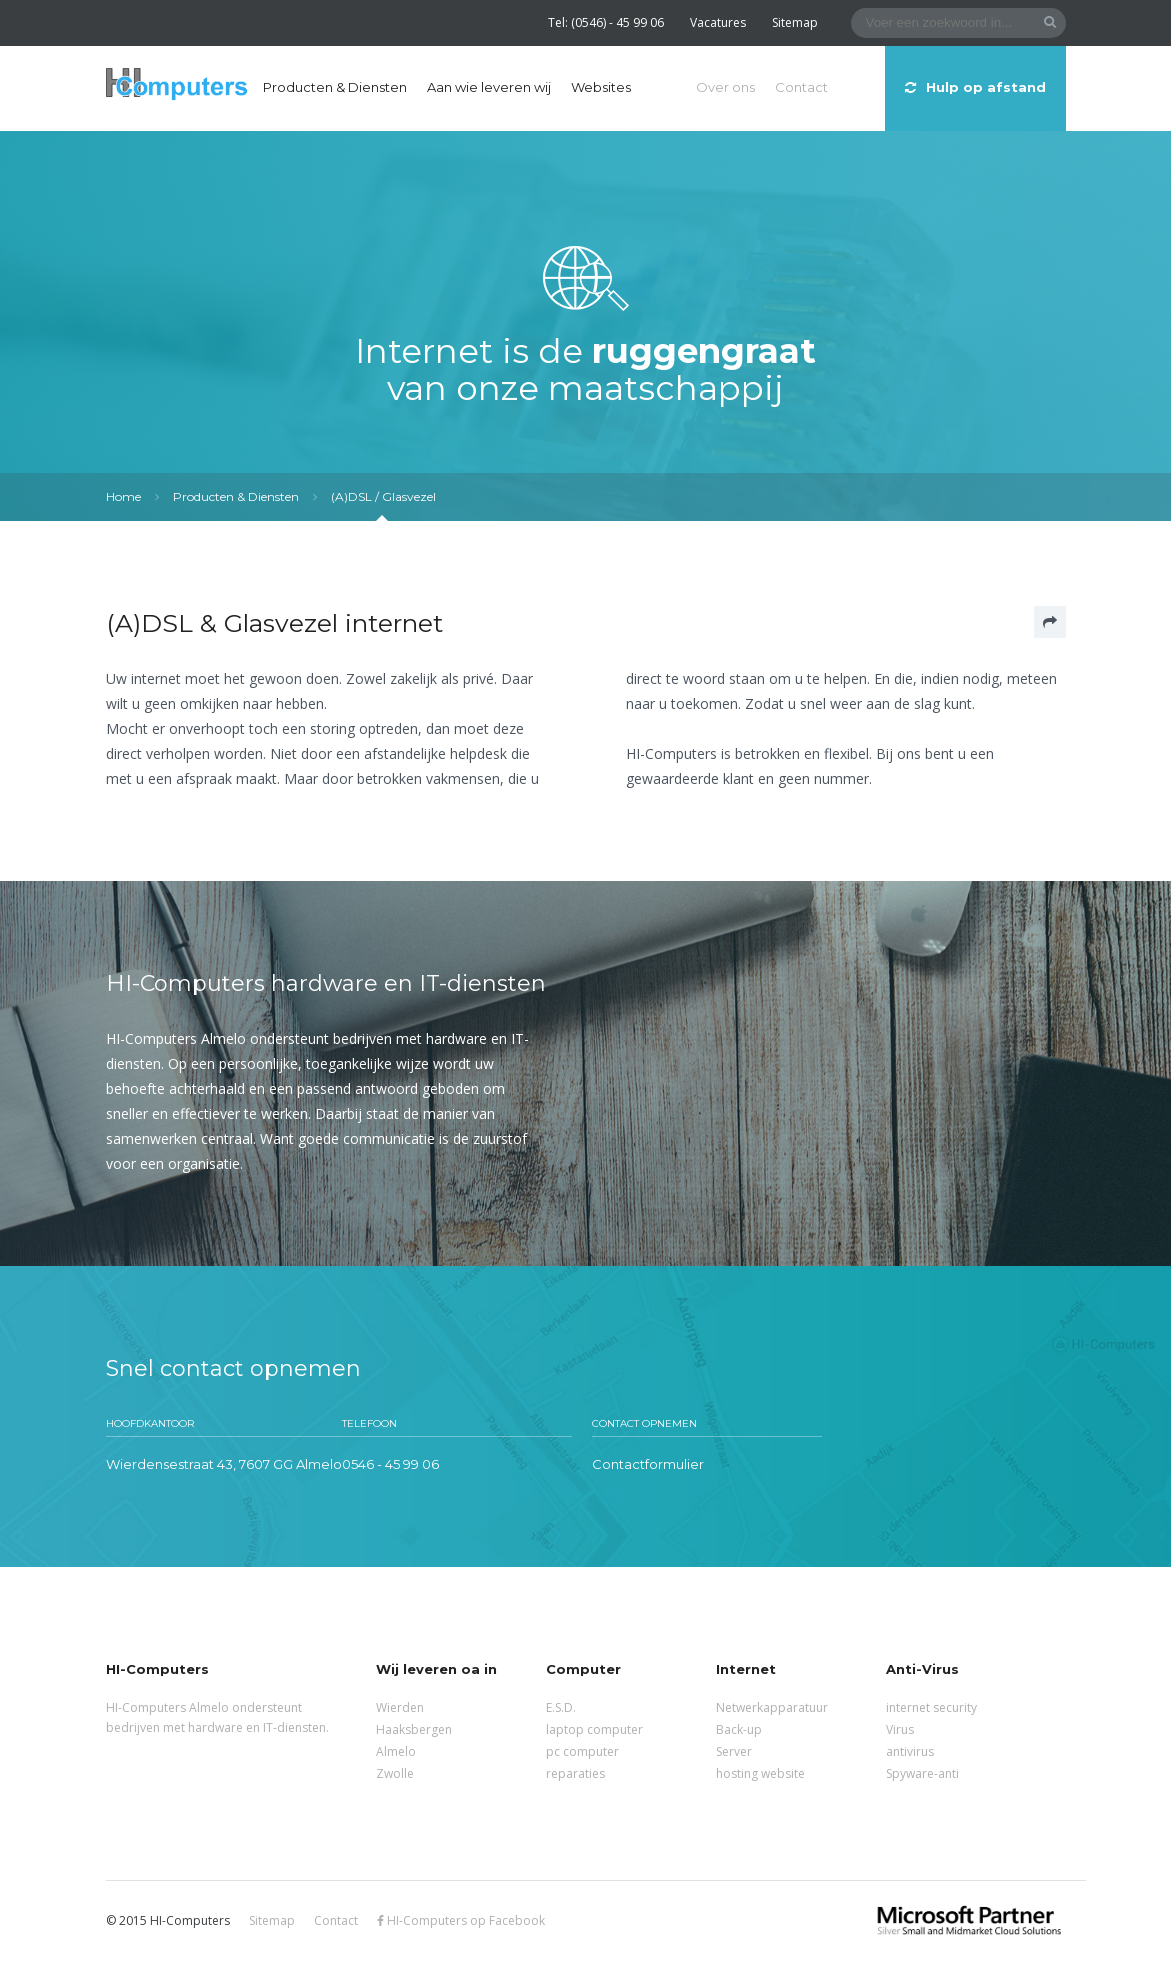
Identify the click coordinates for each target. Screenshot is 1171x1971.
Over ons (725, 87)
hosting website (760, 1773)
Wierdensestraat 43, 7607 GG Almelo (224, 1464)
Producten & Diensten (335, 87)
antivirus (910, 1751)
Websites (601, 87)
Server (734, 1751)
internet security (931, 1707)
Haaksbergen (414, 1729)
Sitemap (795, 22)
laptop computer (594, 1729)
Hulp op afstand (975, 87)
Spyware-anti (922, 1773)
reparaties (575, 1773)
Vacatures (718, 22)
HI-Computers (177, 85)
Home (123, 496)
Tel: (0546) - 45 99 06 (606, 22)
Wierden (400, 1707)
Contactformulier (648, 1464)
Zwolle (395, 1773)
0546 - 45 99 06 (390, 1464)
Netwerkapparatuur (772, 1707)
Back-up (739, 1729)
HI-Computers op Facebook (461, 1920)
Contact (801, 87)
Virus (900, 1729)
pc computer (582, 1751)
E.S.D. (561, 1707)
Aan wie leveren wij (489, 87)
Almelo (396, 1751)
